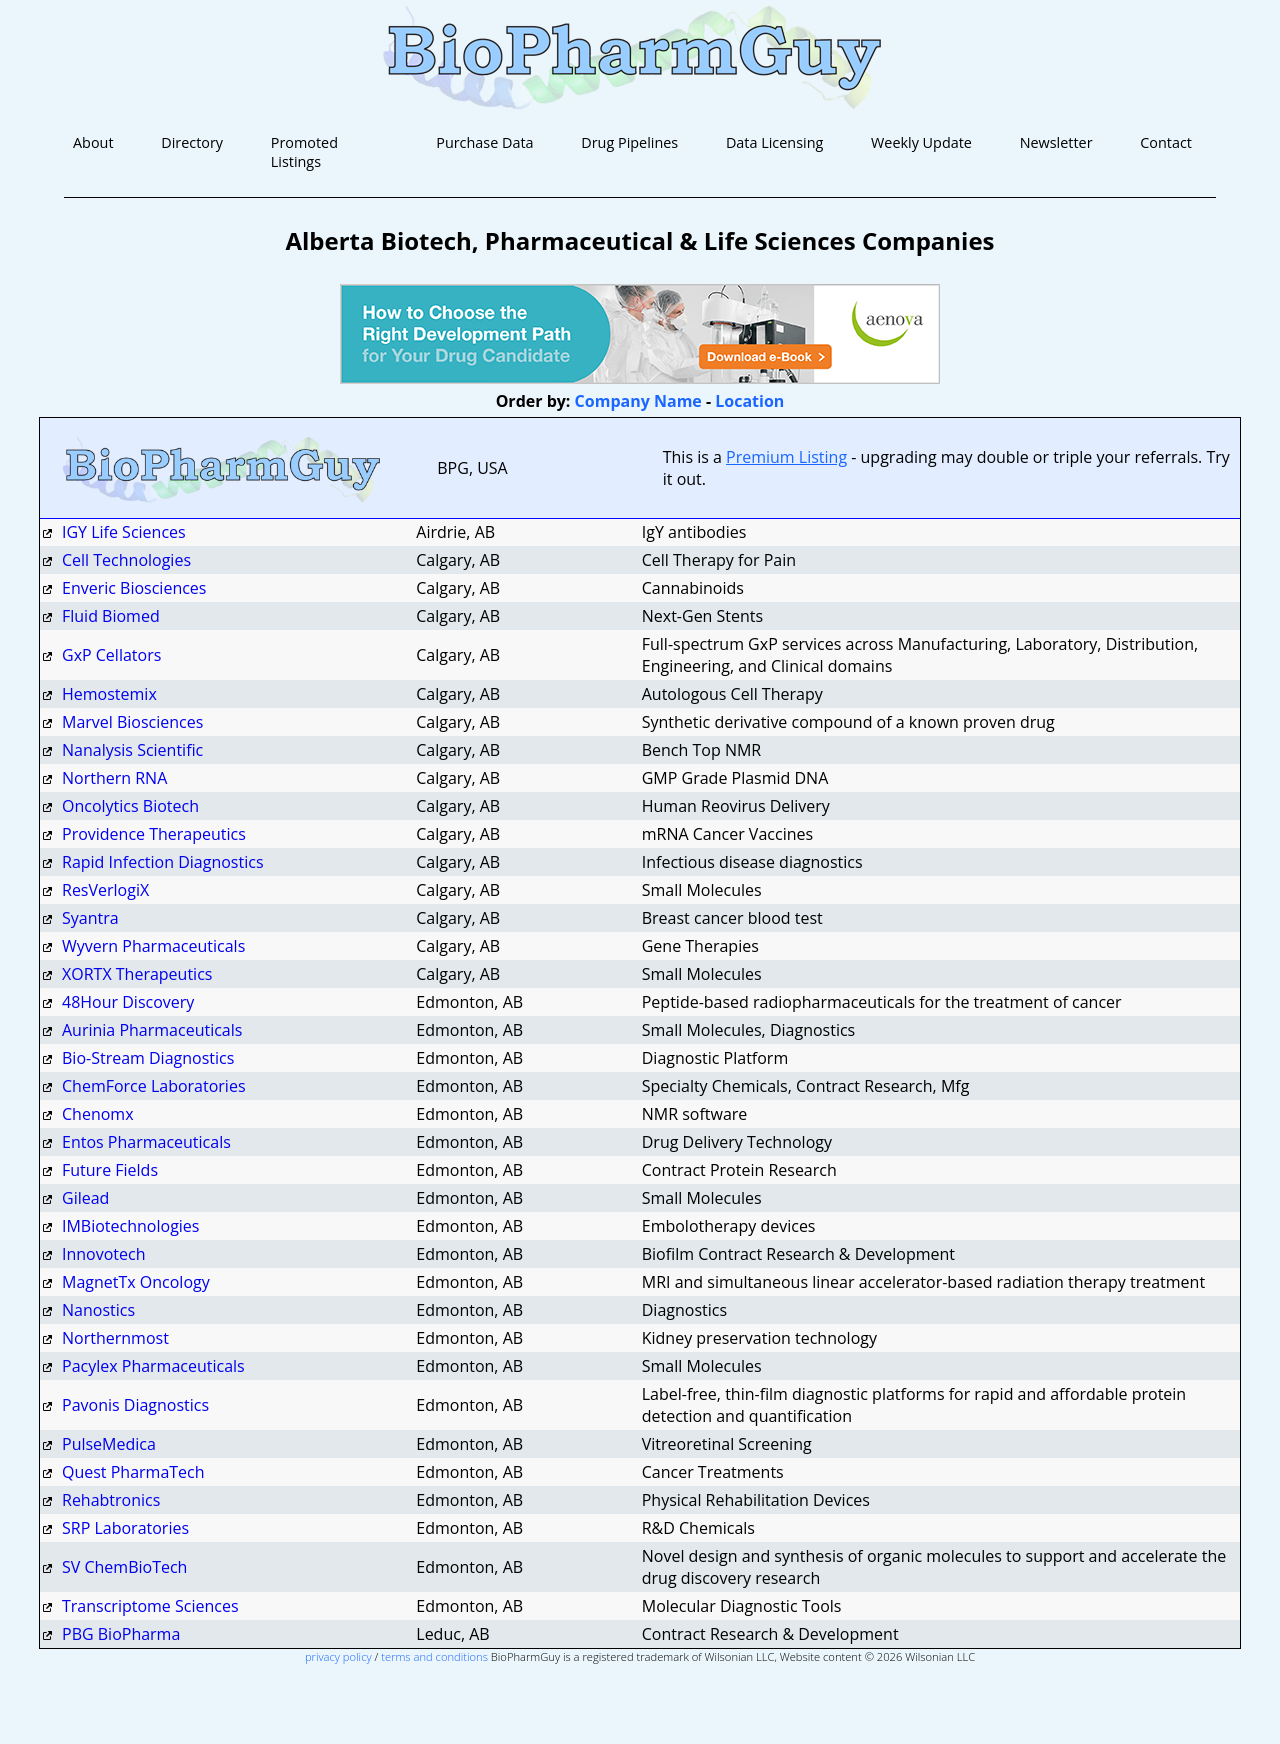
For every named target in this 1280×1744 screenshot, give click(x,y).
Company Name (638, 401)
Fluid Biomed (111, 616)
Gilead (85, 1198)
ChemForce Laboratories (154, 1086)
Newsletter (1056, 142)
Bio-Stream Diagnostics (148, 1058)
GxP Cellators (111, 655)
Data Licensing (774, 142)
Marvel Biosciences (132, 722)
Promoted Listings (304, 152)
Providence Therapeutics (154, 834)
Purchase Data (484, 142)
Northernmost (115, 1338)
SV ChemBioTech (124, 1567)
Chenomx (98, 1114)
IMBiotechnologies (133, 1226)
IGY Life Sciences (124, 532)
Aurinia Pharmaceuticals (152, 1030)
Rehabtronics (111, 1500)
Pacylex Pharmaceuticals (153, 1366)
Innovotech (104, 1254)
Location (749, 401)
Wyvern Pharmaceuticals (153, 946)
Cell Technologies (126, 560)
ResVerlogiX (105, 890)
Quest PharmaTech (133, 1472)
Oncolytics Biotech (130, 806)
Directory (192, 142)
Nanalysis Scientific (132, 750)
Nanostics (98, 1310)
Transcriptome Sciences (150, 1606)
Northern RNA (114, 778)
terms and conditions (434, 1656)
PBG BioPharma (121, 1634)
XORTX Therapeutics (137, 974)
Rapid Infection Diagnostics (163, 862)
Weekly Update (921, 142)
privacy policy (338, 1656)
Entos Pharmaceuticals (146, 1142)
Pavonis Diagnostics (135, 1405)
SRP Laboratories (125, 1528)
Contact (1166, 142)
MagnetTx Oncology (136, 1282)
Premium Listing (786, 457)
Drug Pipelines (629, 142)
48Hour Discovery (128, 1002)
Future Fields (110, 1170)
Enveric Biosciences (134, 588)
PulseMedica (109, 1444)
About (93, 142)
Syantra (92, 918)
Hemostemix (109, 694)
